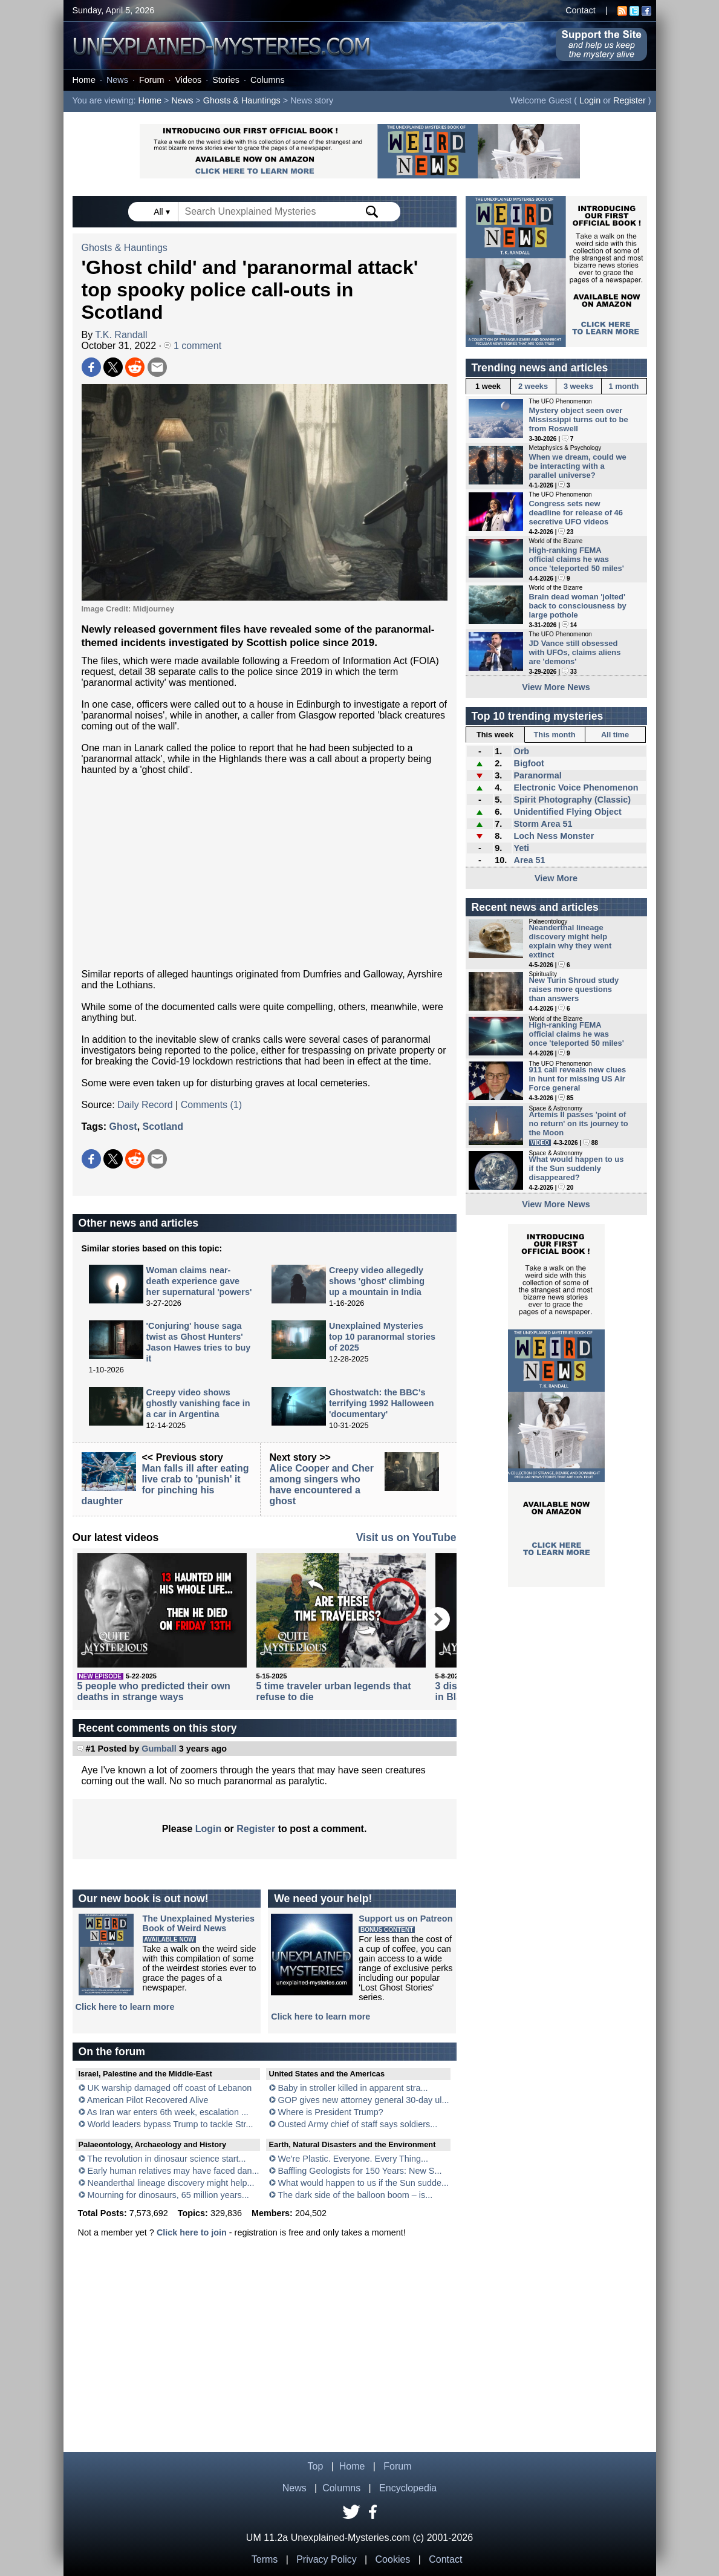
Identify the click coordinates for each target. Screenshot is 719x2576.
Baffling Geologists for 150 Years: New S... (360, 2171)
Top (316, 2466)
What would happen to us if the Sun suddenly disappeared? (576, 1168)
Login (589, 100)
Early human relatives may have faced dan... (173, 2171)
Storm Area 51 (542, 824)
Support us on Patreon (405, 1918)
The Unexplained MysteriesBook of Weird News (199, 1923)
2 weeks (533, 386)
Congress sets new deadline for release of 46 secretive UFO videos (576, 512)
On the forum (112, 2052)
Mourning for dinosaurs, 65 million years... (168, 2195)
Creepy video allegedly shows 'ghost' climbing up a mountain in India (377, 1281)
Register (629, 100)
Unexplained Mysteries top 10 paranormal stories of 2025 (382, 1336)
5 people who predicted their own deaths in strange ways (153, 1691)
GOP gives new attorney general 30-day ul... (363, 2100)
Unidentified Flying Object (567, 812)
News (117, 80)
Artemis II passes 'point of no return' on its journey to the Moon (578, 1123)
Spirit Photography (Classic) (572, 799)
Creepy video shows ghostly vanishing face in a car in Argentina (198, 1403)
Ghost (123, 1126)
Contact (580, 10)
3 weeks (578, 386)
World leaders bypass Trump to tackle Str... (170, 2124)
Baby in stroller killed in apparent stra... (353, 2088)
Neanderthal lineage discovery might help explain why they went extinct (570, 941)
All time (615, 734)
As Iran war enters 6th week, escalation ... (168, 2112)
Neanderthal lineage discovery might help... (171, 2183)
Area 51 (529, 860)
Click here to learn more (125, 2007)
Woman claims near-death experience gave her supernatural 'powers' (199, 1281)
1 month (624, 386)
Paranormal (537, 775)
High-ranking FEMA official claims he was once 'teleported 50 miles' (576, 559)
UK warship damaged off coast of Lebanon (170, 2088)
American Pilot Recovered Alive (148, 2100)
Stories (225, 80)
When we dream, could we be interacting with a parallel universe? (577, 466)
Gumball (159, 1748)
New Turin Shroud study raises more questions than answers (574, 989)
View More (556, 878)
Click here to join (192, 2232)
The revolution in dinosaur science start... (166, 2159)
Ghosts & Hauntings (242, 100)
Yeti (521, 848)
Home (84, 80)
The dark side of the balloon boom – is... (355, 2195)
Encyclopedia (408, 2488)
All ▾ (163, 212)
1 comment (192, 346)
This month (555, 734)
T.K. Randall (121, 335)
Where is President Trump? (330, 2112)
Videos (188, 80)
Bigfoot (528, 763)
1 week (488, 386)
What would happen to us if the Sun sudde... (363, 2183)
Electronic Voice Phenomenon (575, 787)
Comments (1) (211, 1105)
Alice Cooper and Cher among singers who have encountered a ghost (322, 1484)
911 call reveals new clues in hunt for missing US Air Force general (577, 1078)
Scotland (163, 1126)
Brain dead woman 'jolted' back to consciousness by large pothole (577, 605)
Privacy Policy (326, 2559)
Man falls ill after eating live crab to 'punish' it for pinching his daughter (165, 1484)
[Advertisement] (264, 872)
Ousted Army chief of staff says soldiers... (358, 2124)
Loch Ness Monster (553, 836)
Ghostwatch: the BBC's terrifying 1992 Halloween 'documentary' (381, 1403)
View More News (556, 687)
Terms (265, 2559)
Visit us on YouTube (406, 1537)
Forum (151, 80)
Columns (267, 80)
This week (495, 734)
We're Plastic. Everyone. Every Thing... (353, 2159)
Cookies (393, 2559)
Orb (521, 751)
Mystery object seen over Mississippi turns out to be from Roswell (578, 419)
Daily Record (145, 1105)
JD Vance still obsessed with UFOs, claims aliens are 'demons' (575, 652)
